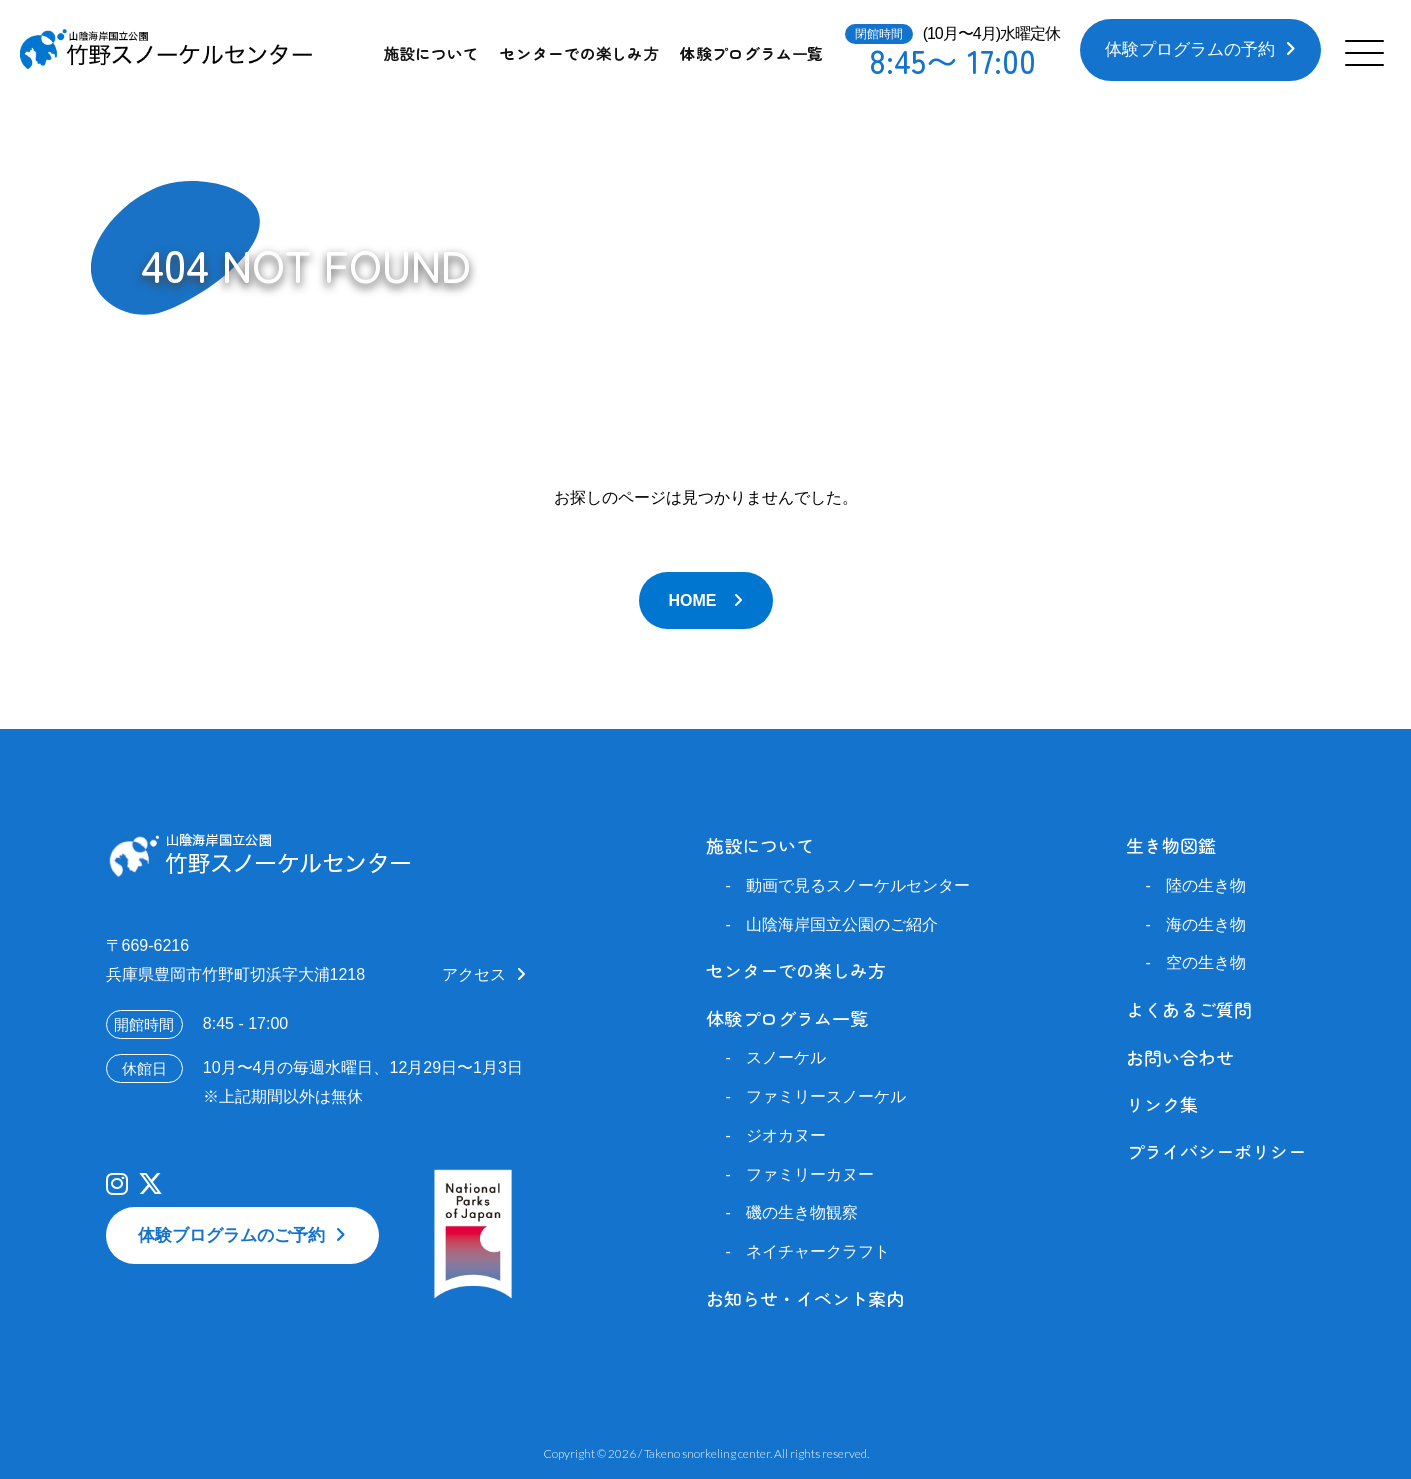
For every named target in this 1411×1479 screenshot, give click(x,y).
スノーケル (786, 1057)
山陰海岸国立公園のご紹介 (842, 924)
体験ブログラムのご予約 (231, 1235)
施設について (431, 53)
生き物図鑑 (1171, 845)
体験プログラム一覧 (752, 53)
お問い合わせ (1180, 1057)
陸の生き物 (1206, 885)
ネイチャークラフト (818, 1251)
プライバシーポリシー (1216, 1151)
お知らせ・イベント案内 (805, 1298)
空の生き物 (1206, 962)
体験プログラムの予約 (1190, 49)
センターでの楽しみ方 (579, 53)
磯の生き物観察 (802, 1212)
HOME (693, 600)
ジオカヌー (786, 1135)
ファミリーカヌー (810, 1174)
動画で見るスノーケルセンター (858, 885)
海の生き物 (1206, 924)
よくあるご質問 (1189, 1009)
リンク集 (1162, 1104)
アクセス (474, 974)
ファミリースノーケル (826, 1096)
